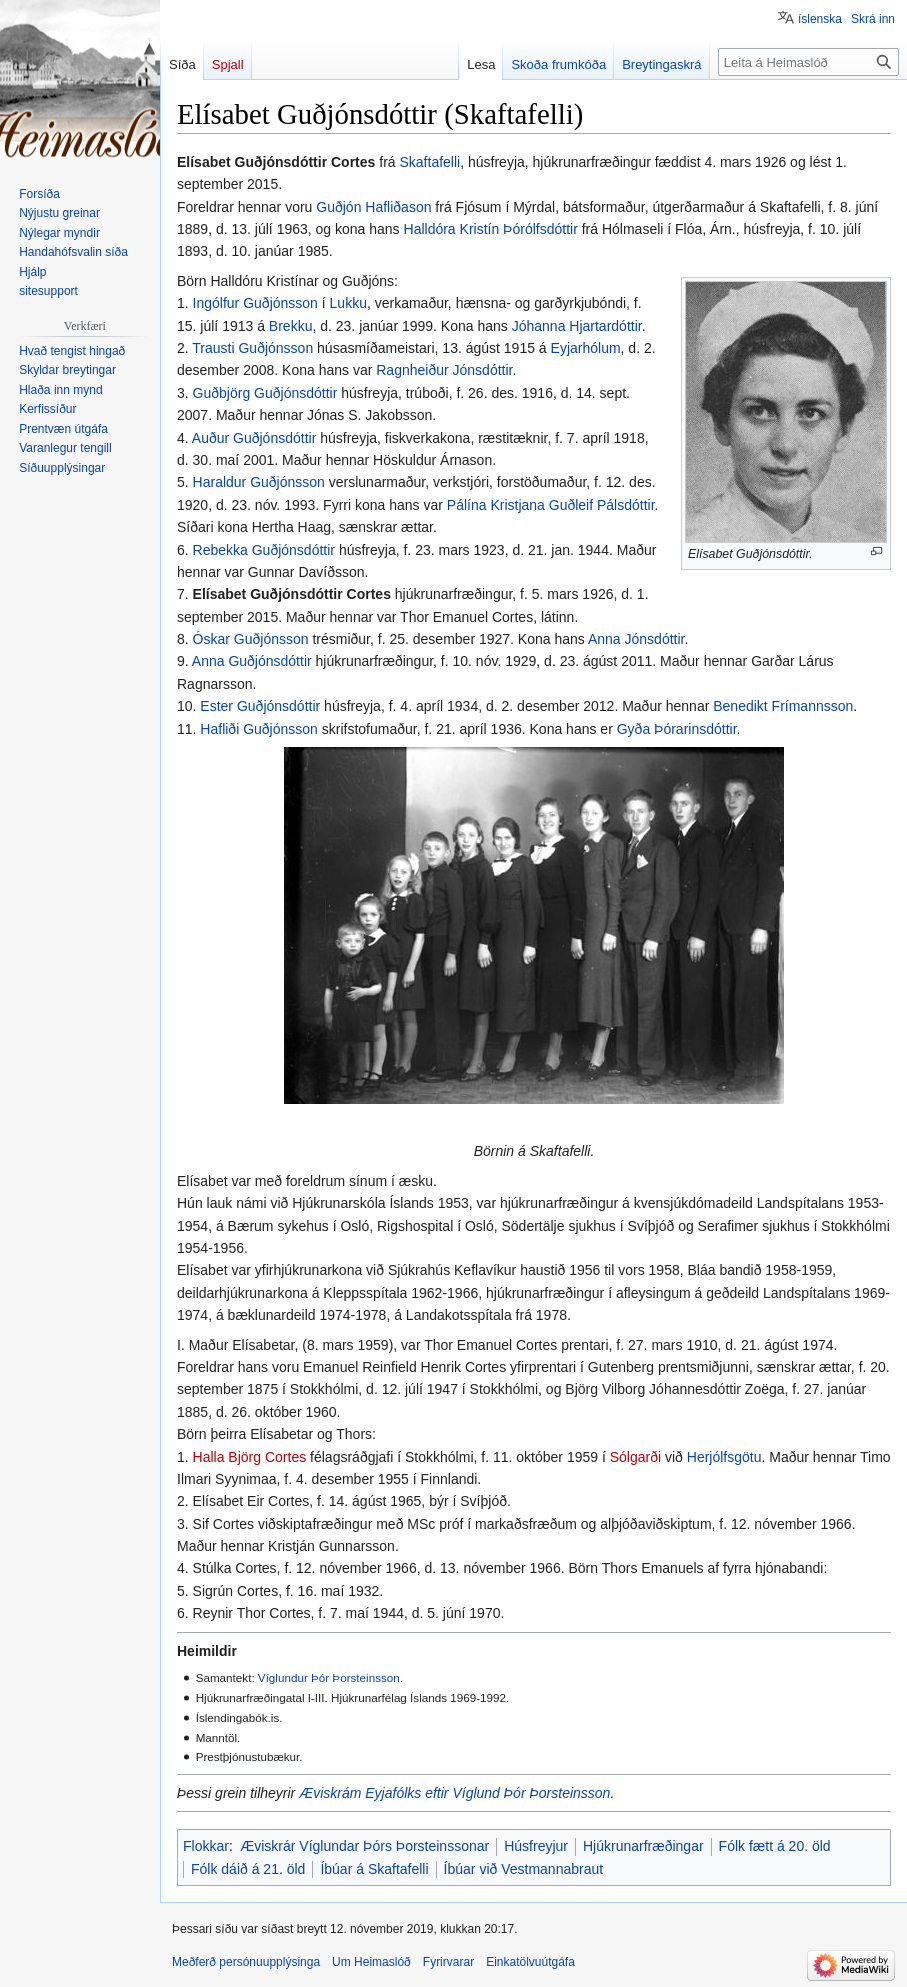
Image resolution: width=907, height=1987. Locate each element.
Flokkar (206, 1846)
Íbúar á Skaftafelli (374, 1869)
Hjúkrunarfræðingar (643, 1846)
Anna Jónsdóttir (636, 639)
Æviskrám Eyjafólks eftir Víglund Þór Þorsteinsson (454, 1793)
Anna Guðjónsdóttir (252, 661)
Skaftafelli (429, 162)
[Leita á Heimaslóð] (808, 62)
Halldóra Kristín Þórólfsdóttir (491, 229)
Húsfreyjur (536, 1846)
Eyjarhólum (586, 348)
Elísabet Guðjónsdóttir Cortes (292, 594)
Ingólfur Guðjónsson (255, 303)
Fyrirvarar (448, 1962)
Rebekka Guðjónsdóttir (264, 550)
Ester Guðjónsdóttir (260, 706)
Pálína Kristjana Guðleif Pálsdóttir (551, 505)
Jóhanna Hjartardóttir (577, 326)
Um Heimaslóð (371, 1962)
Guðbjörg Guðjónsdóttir (265, 393)
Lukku (348, 303)
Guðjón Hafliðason (373, 207)
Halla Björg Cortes (250, 1457)
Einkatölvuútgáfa (530, 1962)
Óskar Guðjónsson (251, 639)
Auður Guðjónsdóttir (254, 438)
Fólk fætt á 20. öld (775, 1846)
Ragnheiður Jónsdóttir (444, 370)
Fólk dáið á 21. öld (248, 1869)
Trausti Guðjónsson (252, 348)
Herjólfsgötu (724, 1457)
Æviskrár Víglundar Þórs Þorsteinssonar (364, 1846)
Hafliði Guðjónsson (259, 729)
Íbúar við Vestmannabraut (524, 1869)
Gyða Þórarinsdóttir (677, 729)
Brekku (291, 326)
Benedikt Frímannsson (783, 706)
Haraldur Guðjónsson (259, 482)
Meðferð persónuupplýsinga (246, 1962)
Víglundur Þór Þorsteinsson (329, 1677)
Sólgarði (635, 1457)
